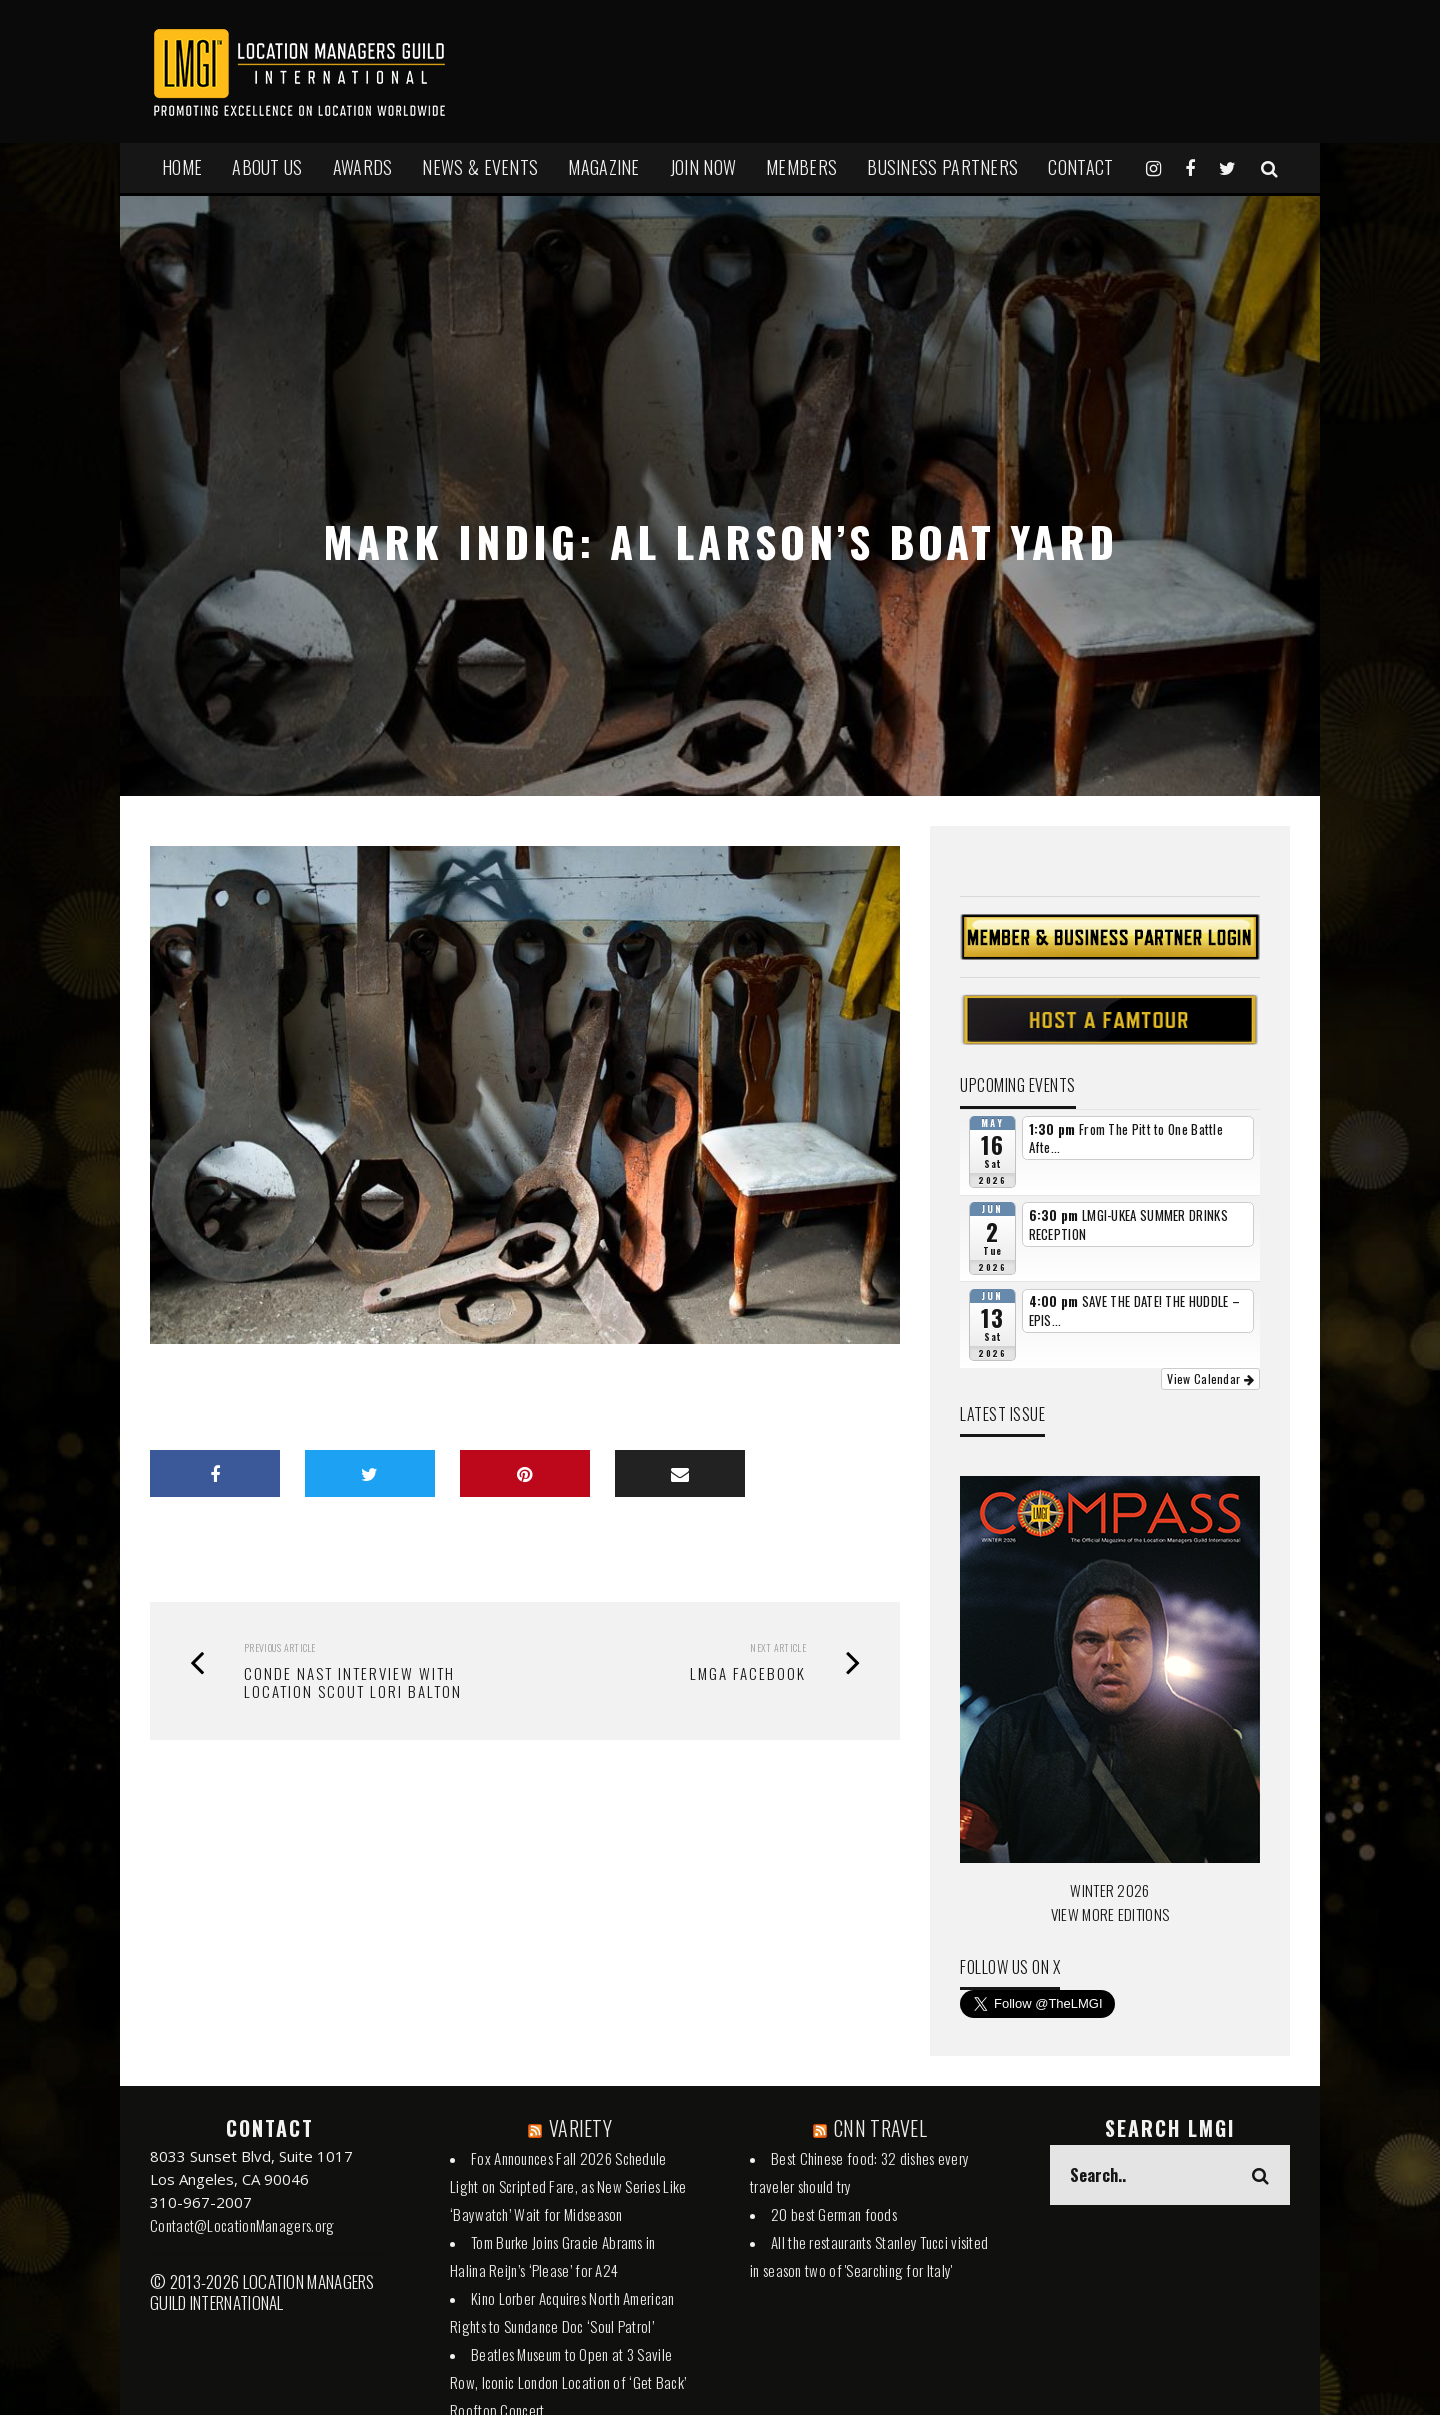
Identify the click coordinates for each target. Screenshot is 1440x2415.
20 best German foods (834, 2214)
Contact (1080, 167)
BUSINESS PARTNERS (942, 167)
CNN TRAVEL (880, 2128)
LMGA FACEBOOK (748, 1673)
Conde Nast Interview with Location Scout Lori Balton (353, 1682)
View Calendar (1210, 1378)
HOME (182, 167)
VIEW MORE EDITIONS (1110, 1914)
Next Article (778, 1647)
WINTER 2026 (1109, 1890)
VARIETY (580, 2128)
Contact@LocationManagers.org (242, 2225)
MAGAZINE (603, 167)
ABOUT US (267, 167)
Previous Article (280, 1647)
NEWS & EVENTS (480, 167)
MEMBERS (801, 167)
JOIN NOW (703, 167)
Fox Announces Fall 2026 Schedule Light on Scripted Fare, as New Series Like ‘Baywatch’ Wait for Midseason (568, 2186)
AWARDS (363, 167)
